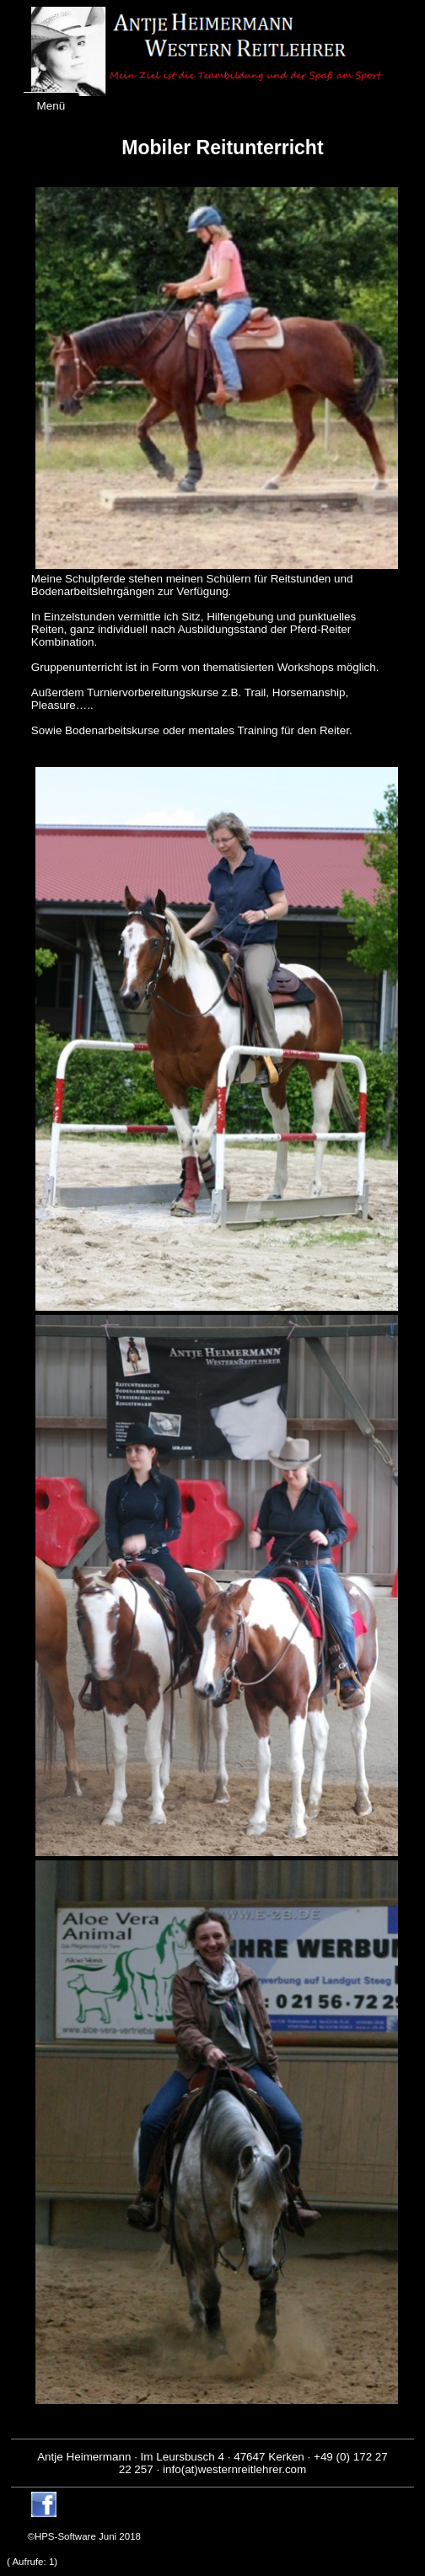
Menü (51, 105)
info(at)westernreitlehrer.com (234, 2469)
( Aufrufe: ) (32, 2562)
